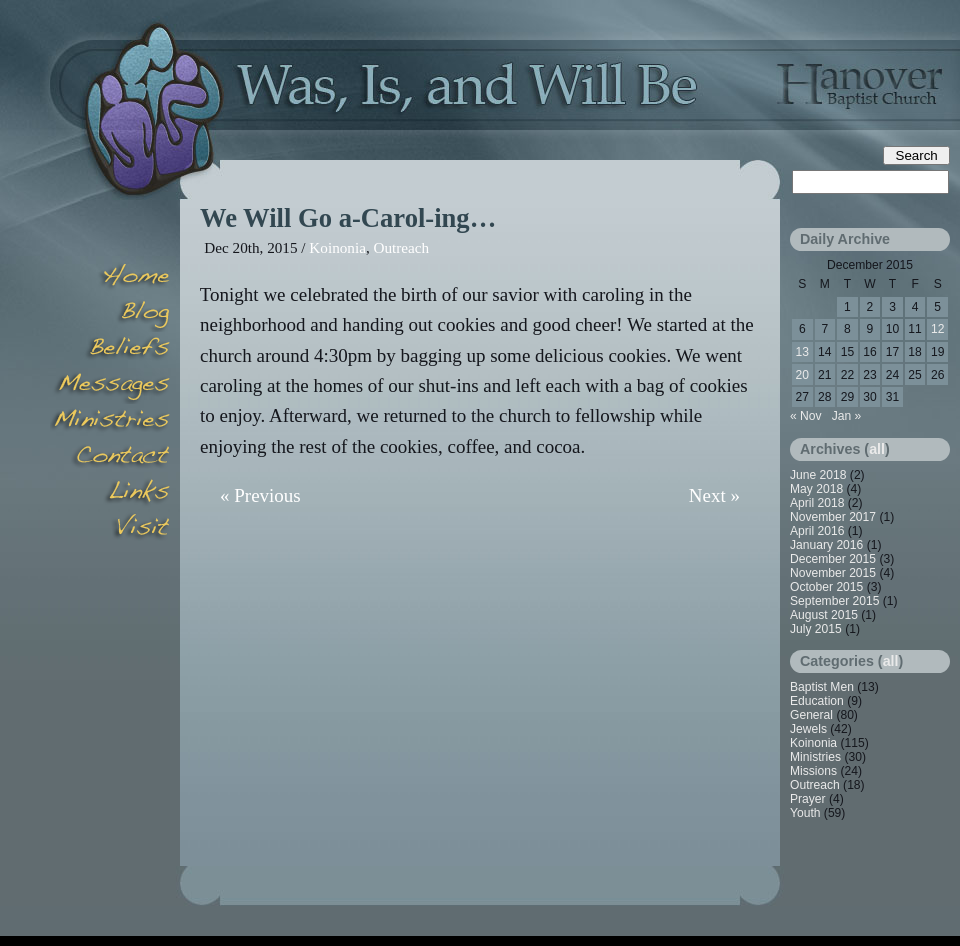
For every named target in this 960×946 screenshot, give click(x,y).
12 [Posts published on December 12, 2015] (937, 329)
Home (110, 278)
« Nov (806, 416)
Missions (813, 771)
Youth (805, 813)
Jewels (808, 729)
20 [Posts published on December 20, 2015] (802, 375)
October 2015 (826, 587)
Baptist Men (822, 687)
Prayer (808, 799)
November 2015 (833, 573)
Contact (110, 458)
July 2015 (816, 629)
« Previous (260, 495)
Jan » (847, 416)
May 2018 (816, 489)
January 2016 (826, 545)
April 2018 (817, 503)
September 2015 (834, 601)
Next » (714, 495)
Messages (110, 386)
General (811, 715)
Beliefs (110, 350)
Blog (110, 314)
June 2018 (818, 475)
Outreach (401, 247)
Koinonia (337, 247)
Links (110, 494)
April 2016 (817, 531)
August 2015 (824, 615)
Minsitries (110, 422)
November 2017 (833, 517)
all (877, 449)
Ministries (815, 757)
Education (817, 701)
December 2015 (833, 559)
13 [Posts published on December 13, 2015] (802, 352)
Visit (110, 530)
